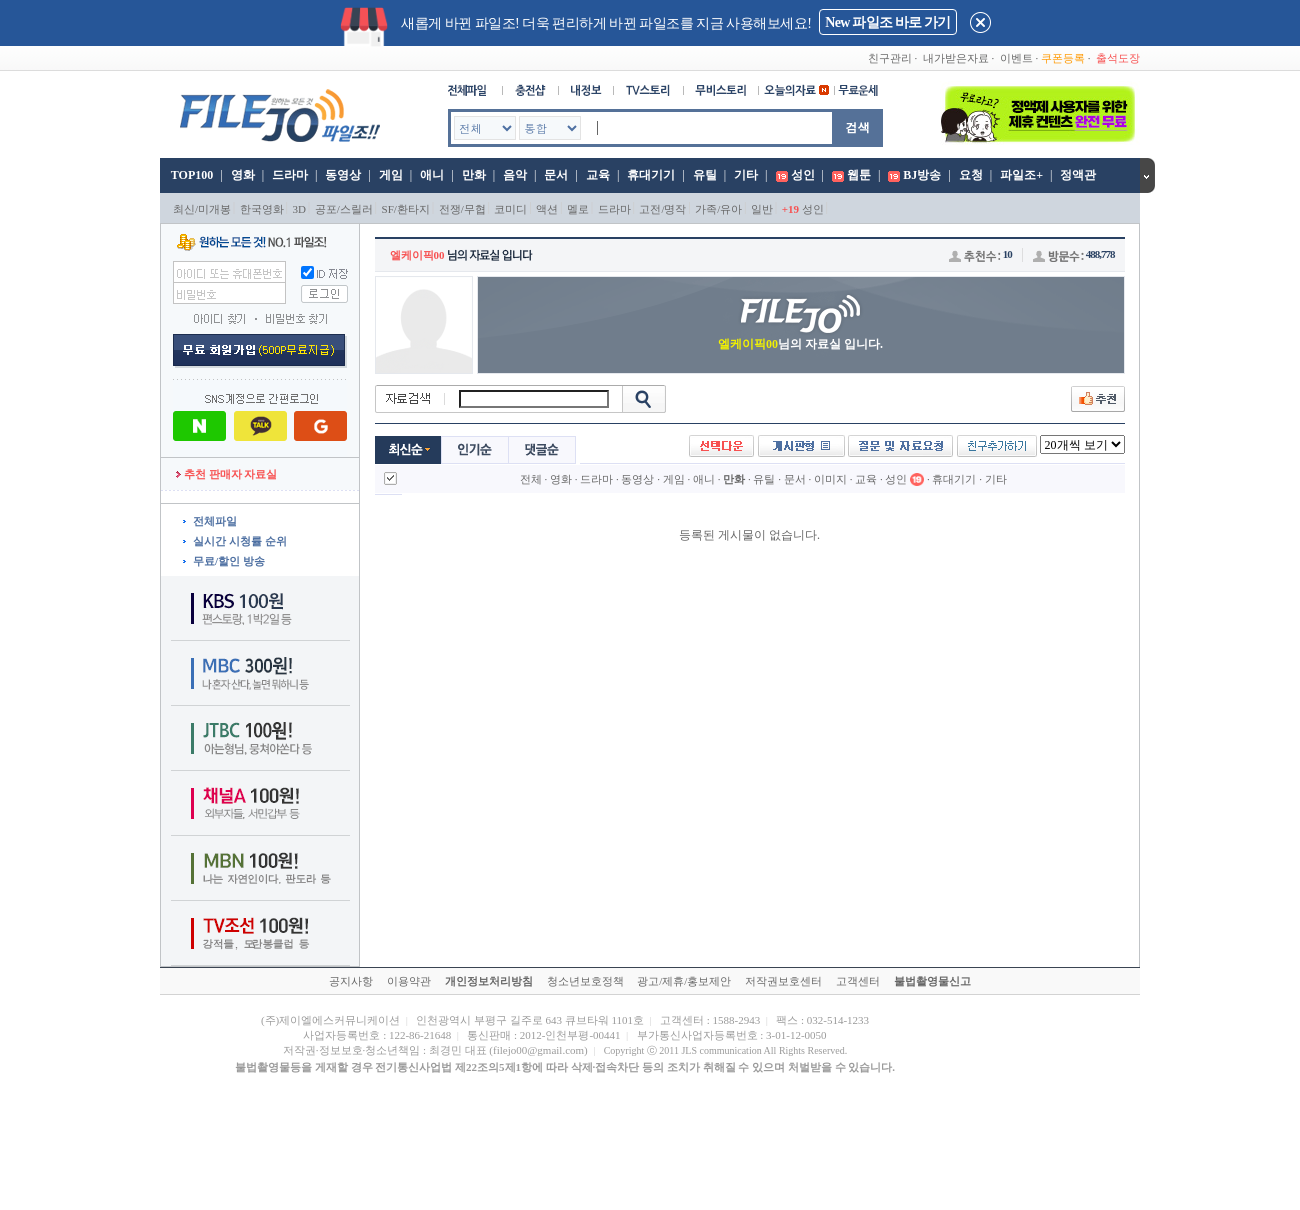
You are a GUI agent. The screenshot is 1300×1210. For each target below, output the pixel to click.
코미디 (510, 209)
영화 (243, 175)
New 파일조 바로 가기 (887, 22)
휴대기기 (651, 175)
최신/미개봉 (202, 209)
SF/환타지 (406, 209)
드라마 (290, 175)
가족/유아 (718, 209)
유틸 (705, 175)
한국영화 (262, 209)
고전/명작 (662, 209)
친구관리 (890, 58)
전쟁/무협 (462, 209)
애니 (432, 175)
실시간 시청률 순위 (240, 541)
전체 (531, 479)
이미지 (830, 479)
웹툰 (859, 175)
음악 (515, 175)
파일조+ (1021, 175)
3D (299, 209)
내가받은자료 (956, 58)
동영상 (343, 175)
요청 (971, 175)
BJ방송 (922, 175)
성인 (803, 175)
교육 (598, 175)
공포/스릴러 (344, 209)
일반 (762, 209)
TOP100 (190, 175)
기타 (746, 175)
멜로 (578, 209)
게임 (391, 175)
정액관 (1078, 175)
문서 (556, 175)
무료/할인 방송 (229, 561)
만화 (474, 175)
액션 (547, 209)
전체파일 (215, 521)
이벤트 (1016, 58)
